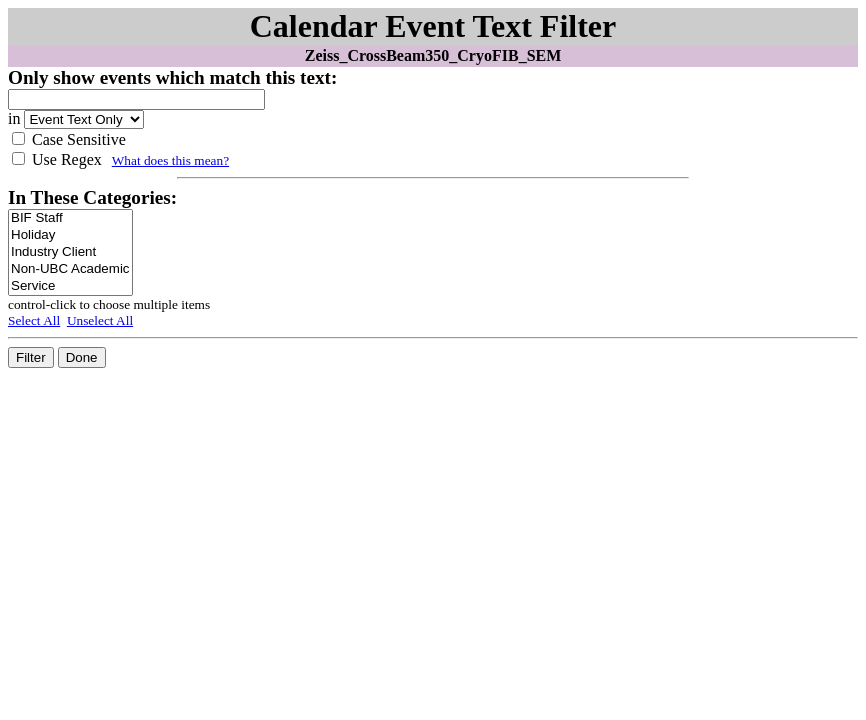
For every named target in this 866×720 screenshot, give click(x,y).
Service (70, 286)
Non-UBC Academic (70, 269)
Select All (34, 320)
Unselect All (100, 320)
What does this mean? (170, 160)
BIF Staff (70, 218)
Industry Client (70, 252)
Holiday (70, 235)
